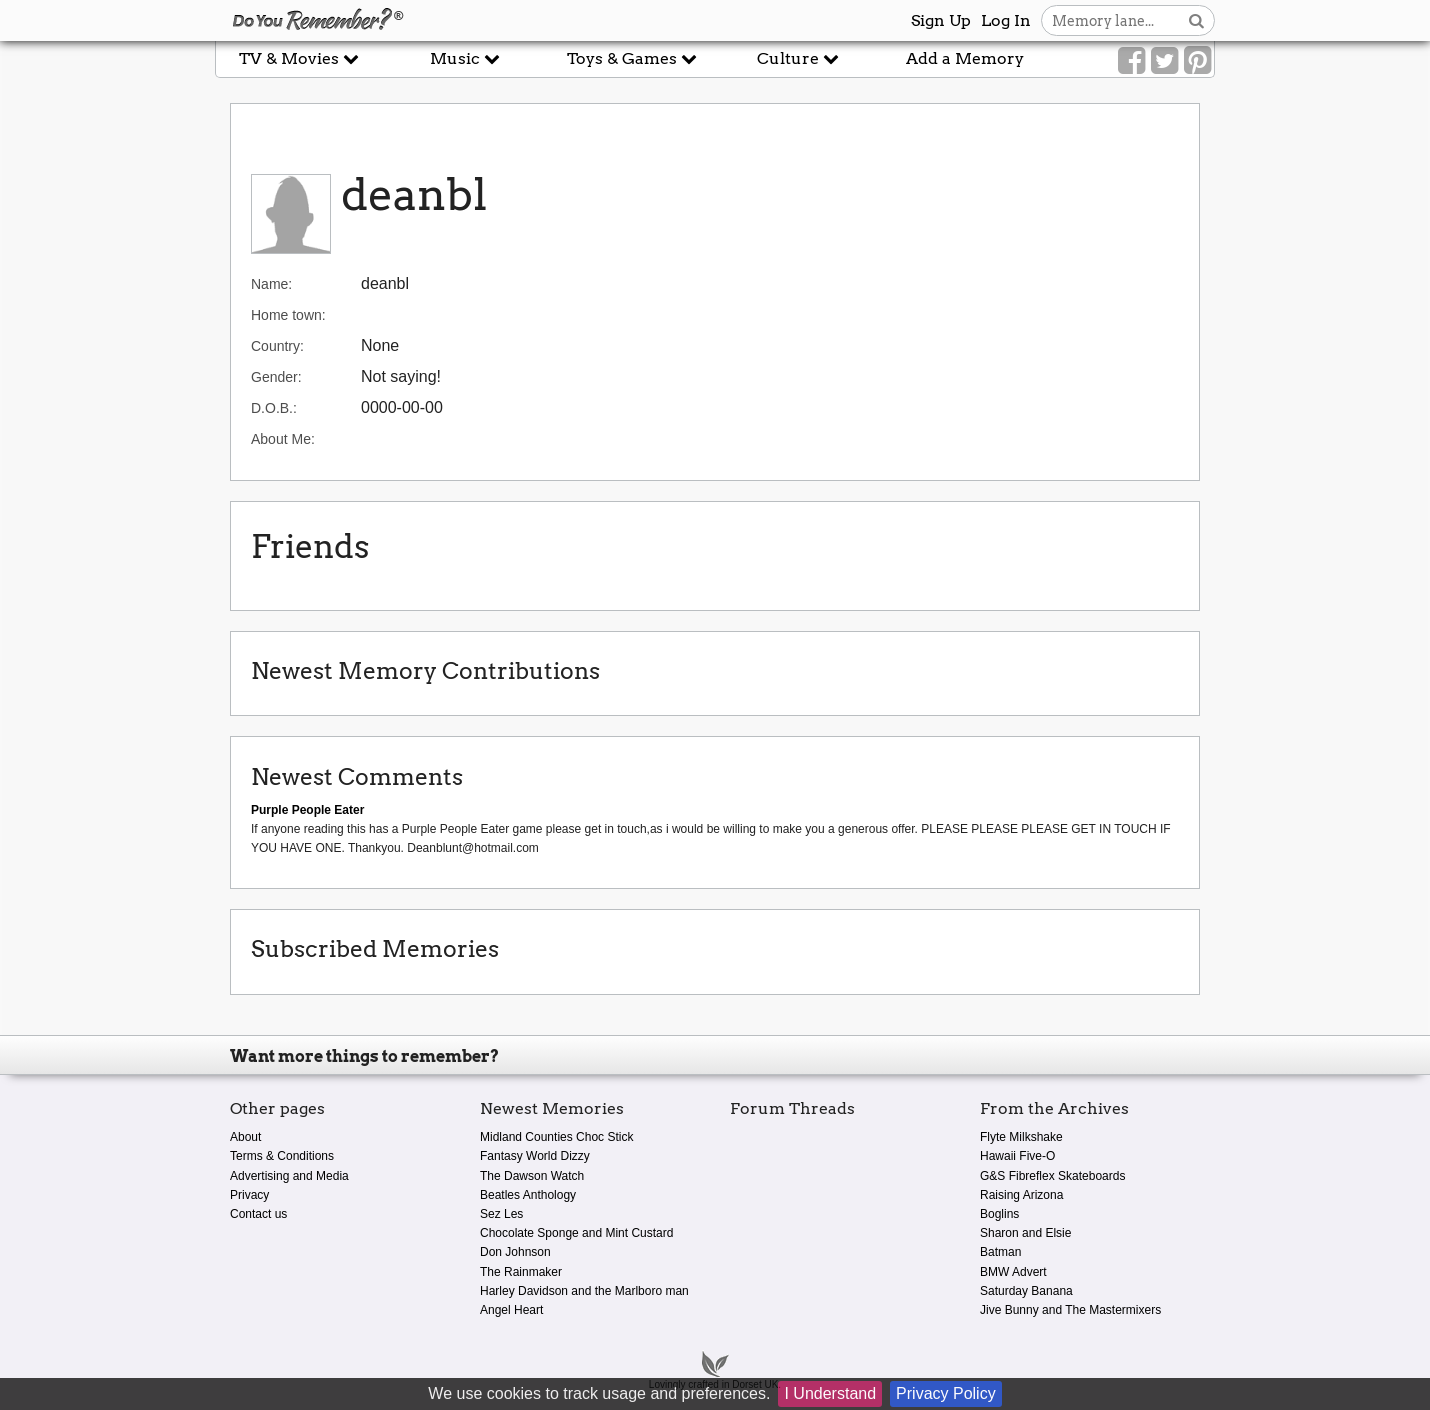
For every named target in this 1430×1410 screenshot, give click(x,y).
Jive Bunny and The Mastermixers (1070, 1310)
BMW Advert (1013, 1272)
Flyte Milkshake (1021, 1137)
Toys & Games (632, 58)
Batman (1000, 1252)
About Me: (283, 439)
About (245, 1137)
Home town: (288, 315)
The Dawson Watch (532, 1176)
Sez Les (501, 1214)
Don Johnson (515, 1252)
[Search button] (1196, 20)
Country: (277, 346)
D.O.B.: (274, 408)
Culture (798, 58)
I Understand (830, 1393)
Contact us (258, 1214)
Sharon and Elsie (1025, 1233)
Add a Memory (965, 58)
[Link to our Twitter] (1164, 61)
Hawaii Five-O (1017, 1156)
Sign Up (941, 20)
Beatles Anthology (528, 1195)
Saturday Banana (1026, 1291)
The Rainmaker (521, 1272)
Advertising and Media (289, 1176)
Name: (271, 284)
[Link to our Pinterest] (1197, 61)
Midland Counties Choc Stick (556, 1137)
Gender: (276, 377)
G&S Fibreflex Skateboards (1052, 1176)
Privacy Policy (946, 1393)
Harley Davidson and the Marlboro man (584, 1291)
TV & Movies (299, 58)
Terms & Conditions (282, 1156)
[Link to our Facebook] (1131, 61)
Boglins (999, 1214)
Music (465, 58)
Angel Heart (511, 1310)
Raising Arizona (1021, 1195)
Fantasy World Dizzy (535, 1156)
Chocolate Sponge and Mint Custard (576, 1233)
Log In (1006, 20)
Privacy (249, 1195)
